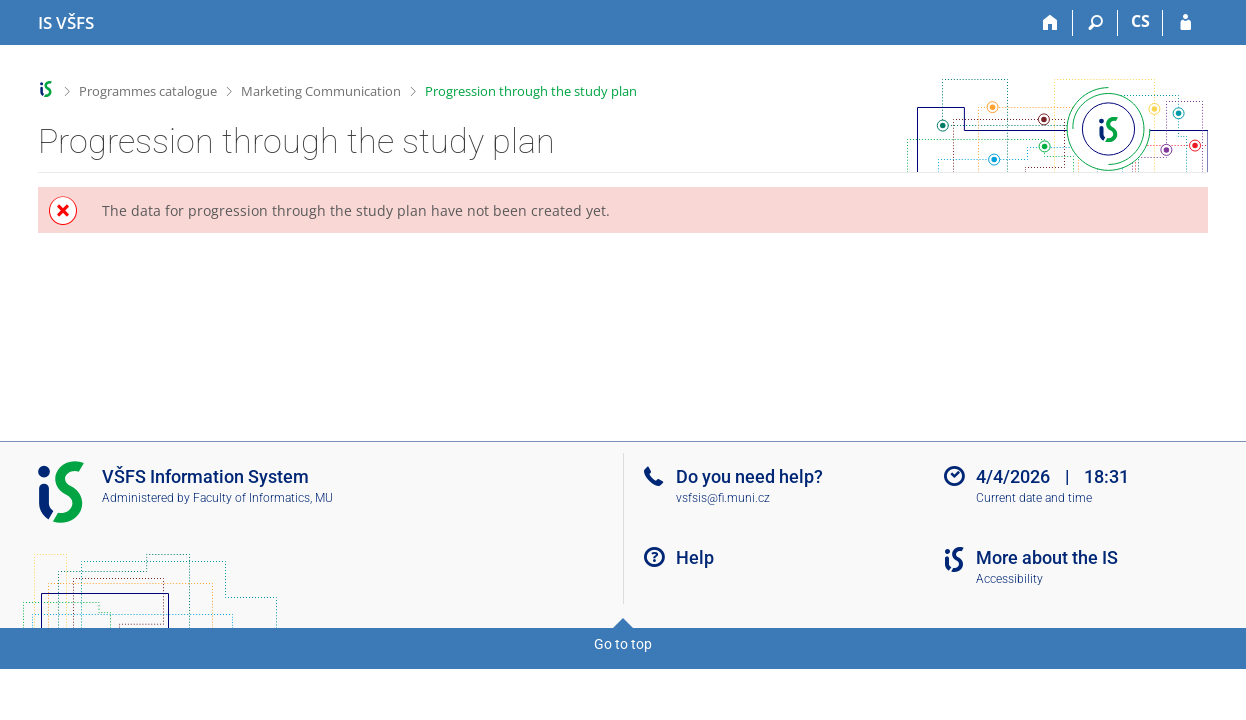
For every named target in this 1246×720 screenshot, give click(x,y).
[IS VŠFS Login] (1185, 23)
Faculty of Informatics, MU (263, 498)
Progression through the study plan (531, 91)
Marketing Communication (321, 91)
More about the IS (1047, 557)
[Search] (1095, 23)
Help (695, 557)
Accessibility (1009, 579)
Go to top (623, 644)
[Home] (1050, 23)
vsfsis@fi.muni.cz (723, 498)
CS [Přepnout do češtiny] (1140, 21)
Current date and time (1034, 498)
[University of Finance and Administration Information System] (66, 23)
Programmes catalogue (148, 91)
